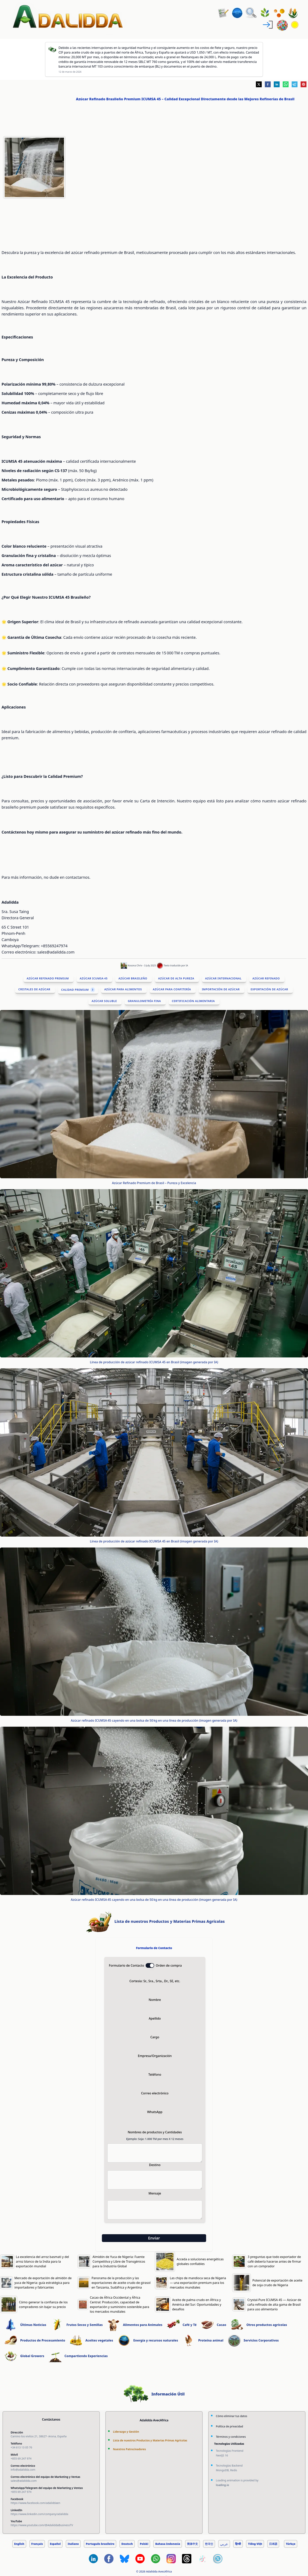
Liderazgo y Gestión (126, 2431)
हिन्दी (238, 2544)
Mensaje (155, 2193)
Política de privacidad (229, 2426)
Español (55, 2544)
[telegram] (295, 84)
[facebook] (268, 84)
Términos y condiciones (231, 2437)
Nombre (155, 2000)
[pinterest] (303, 84)
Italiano (73, 2544)
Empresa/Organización (155, 2056)
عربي (224, 2544)
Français (37, 2544)
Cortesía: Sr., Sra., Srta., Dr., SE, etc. (154, 1981)
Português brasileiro (100, 2544)
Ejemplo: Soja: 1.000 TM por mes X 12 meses (154, 2139)
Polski (144, 2544)
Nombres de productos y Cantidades (155, 2132)
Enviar (154, 2238)
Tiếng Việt (255, 2544)
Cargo (154, 2037)
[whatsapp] (286, 84)
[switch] (150, 1965)
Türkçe (290, 2544)
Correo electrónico (154, 2093)
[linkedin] (277, 84)
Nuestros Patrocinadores (129, 2449)
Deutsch (127, 2544)
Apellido (155, 2018)
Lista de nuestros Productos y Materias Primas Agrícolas (150, 2440)
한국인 (209, 2544)
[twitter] (259, 84)
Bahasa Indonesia (167, 2544)
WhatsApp (154, 2112)
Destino (155, 2165)
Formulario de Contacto (126, 1965)
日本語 (273, 2544)
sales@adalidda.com (55, 952)
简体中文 (192, 2544)
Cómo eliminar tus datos (231, 2416)
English (19, 2544)
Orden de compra (169, 1965)
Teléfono (154, 2074)
